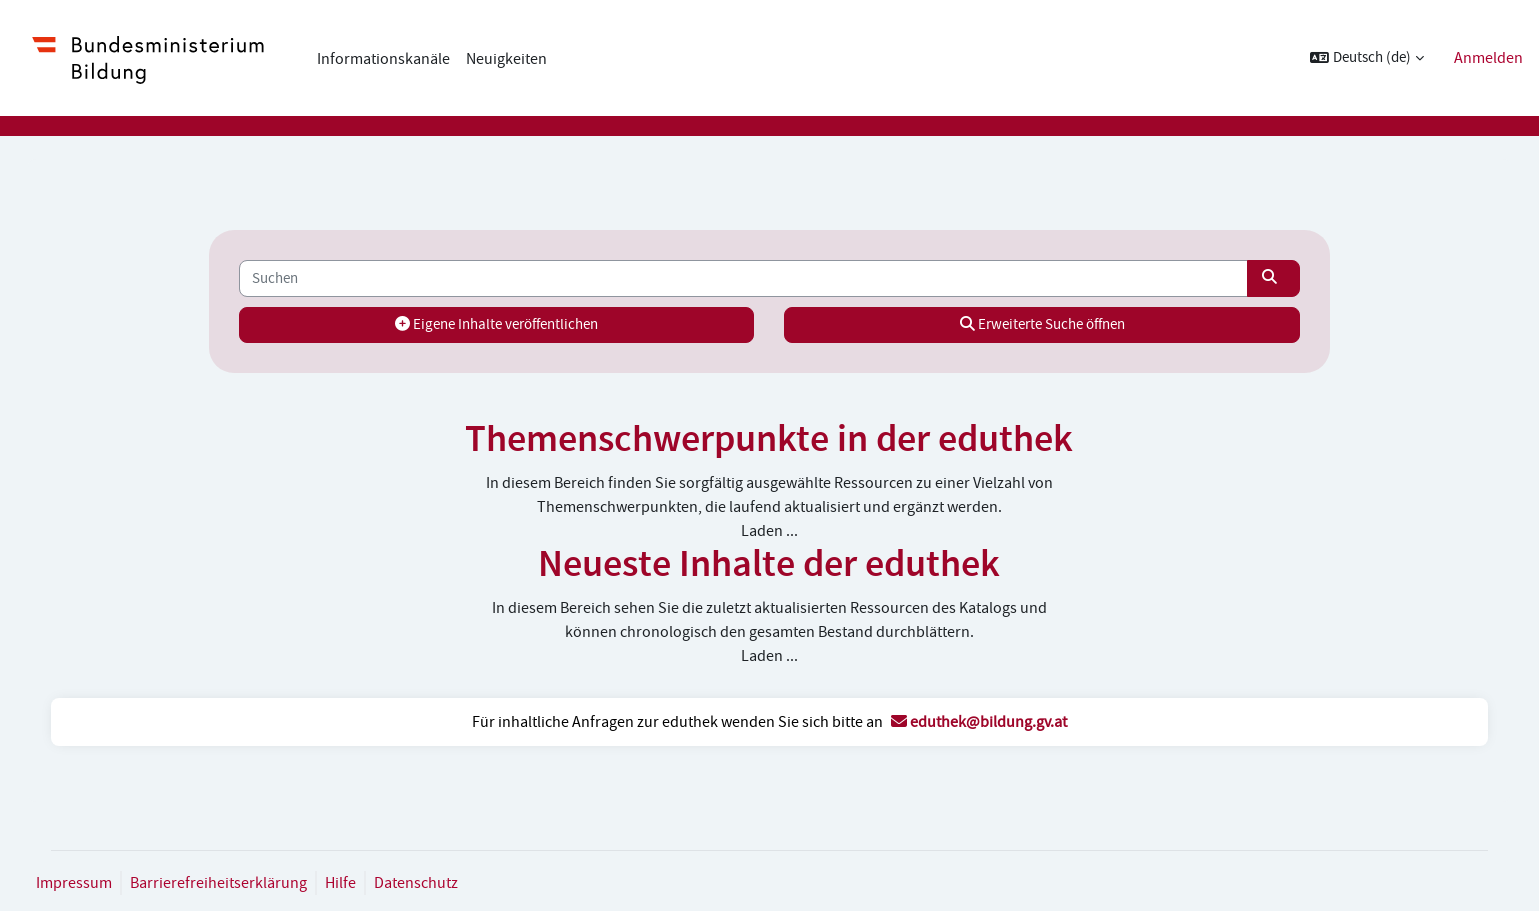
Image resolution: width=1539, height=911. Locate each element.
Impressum (94, 883)
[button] (1367, 58)
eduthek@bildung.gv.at (979, 722)
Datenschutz (436, 883)
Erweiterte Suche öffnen (1033, 324)
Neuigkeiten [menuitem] (506, 59)
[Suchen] (744, 278)
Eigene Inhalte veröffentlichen (505, 324)
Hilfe (360, 883)
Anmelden (1488, 58)
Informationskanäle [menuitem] (383, 59)
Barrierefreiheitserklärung (238, 883)
